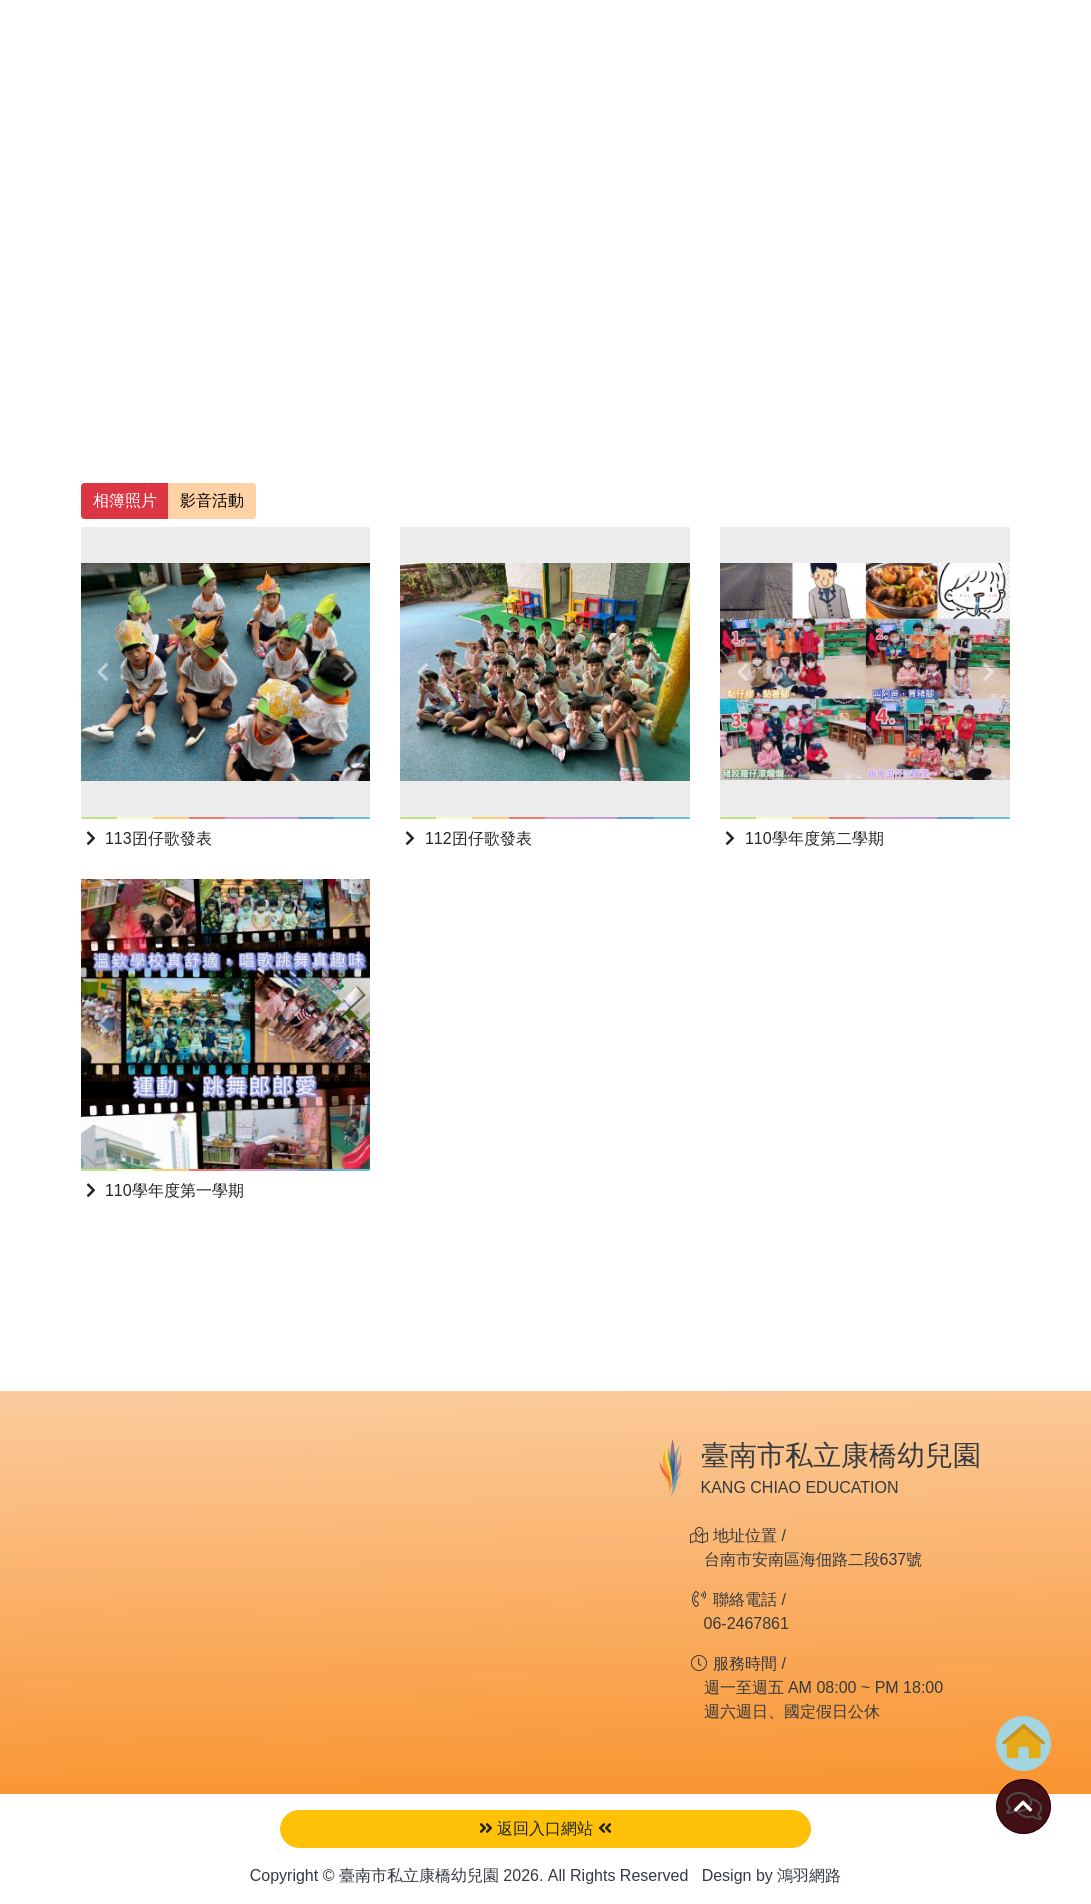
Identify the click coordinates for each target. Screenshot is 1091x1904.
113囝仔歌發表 (146, 838)
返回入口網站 (545, 1828)
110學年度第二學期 (801, 838)
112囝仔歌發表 (465, 838)
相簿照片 (125, 500)
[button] (102, 672)
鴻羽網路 (809, 1875)
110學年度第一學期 (162, 1190)
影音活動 (212, 500)
